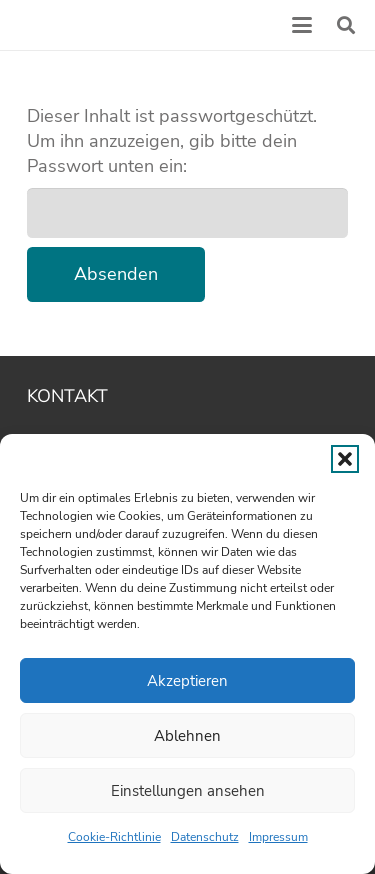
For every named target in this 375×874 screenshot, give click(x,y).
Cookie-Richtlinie (114, 837)
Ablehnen (187, 736)
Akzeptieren (187, 681)
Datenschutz (205, 837)
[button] (345, 459)
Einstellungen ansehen (188, 791)
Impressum (278, 837)
